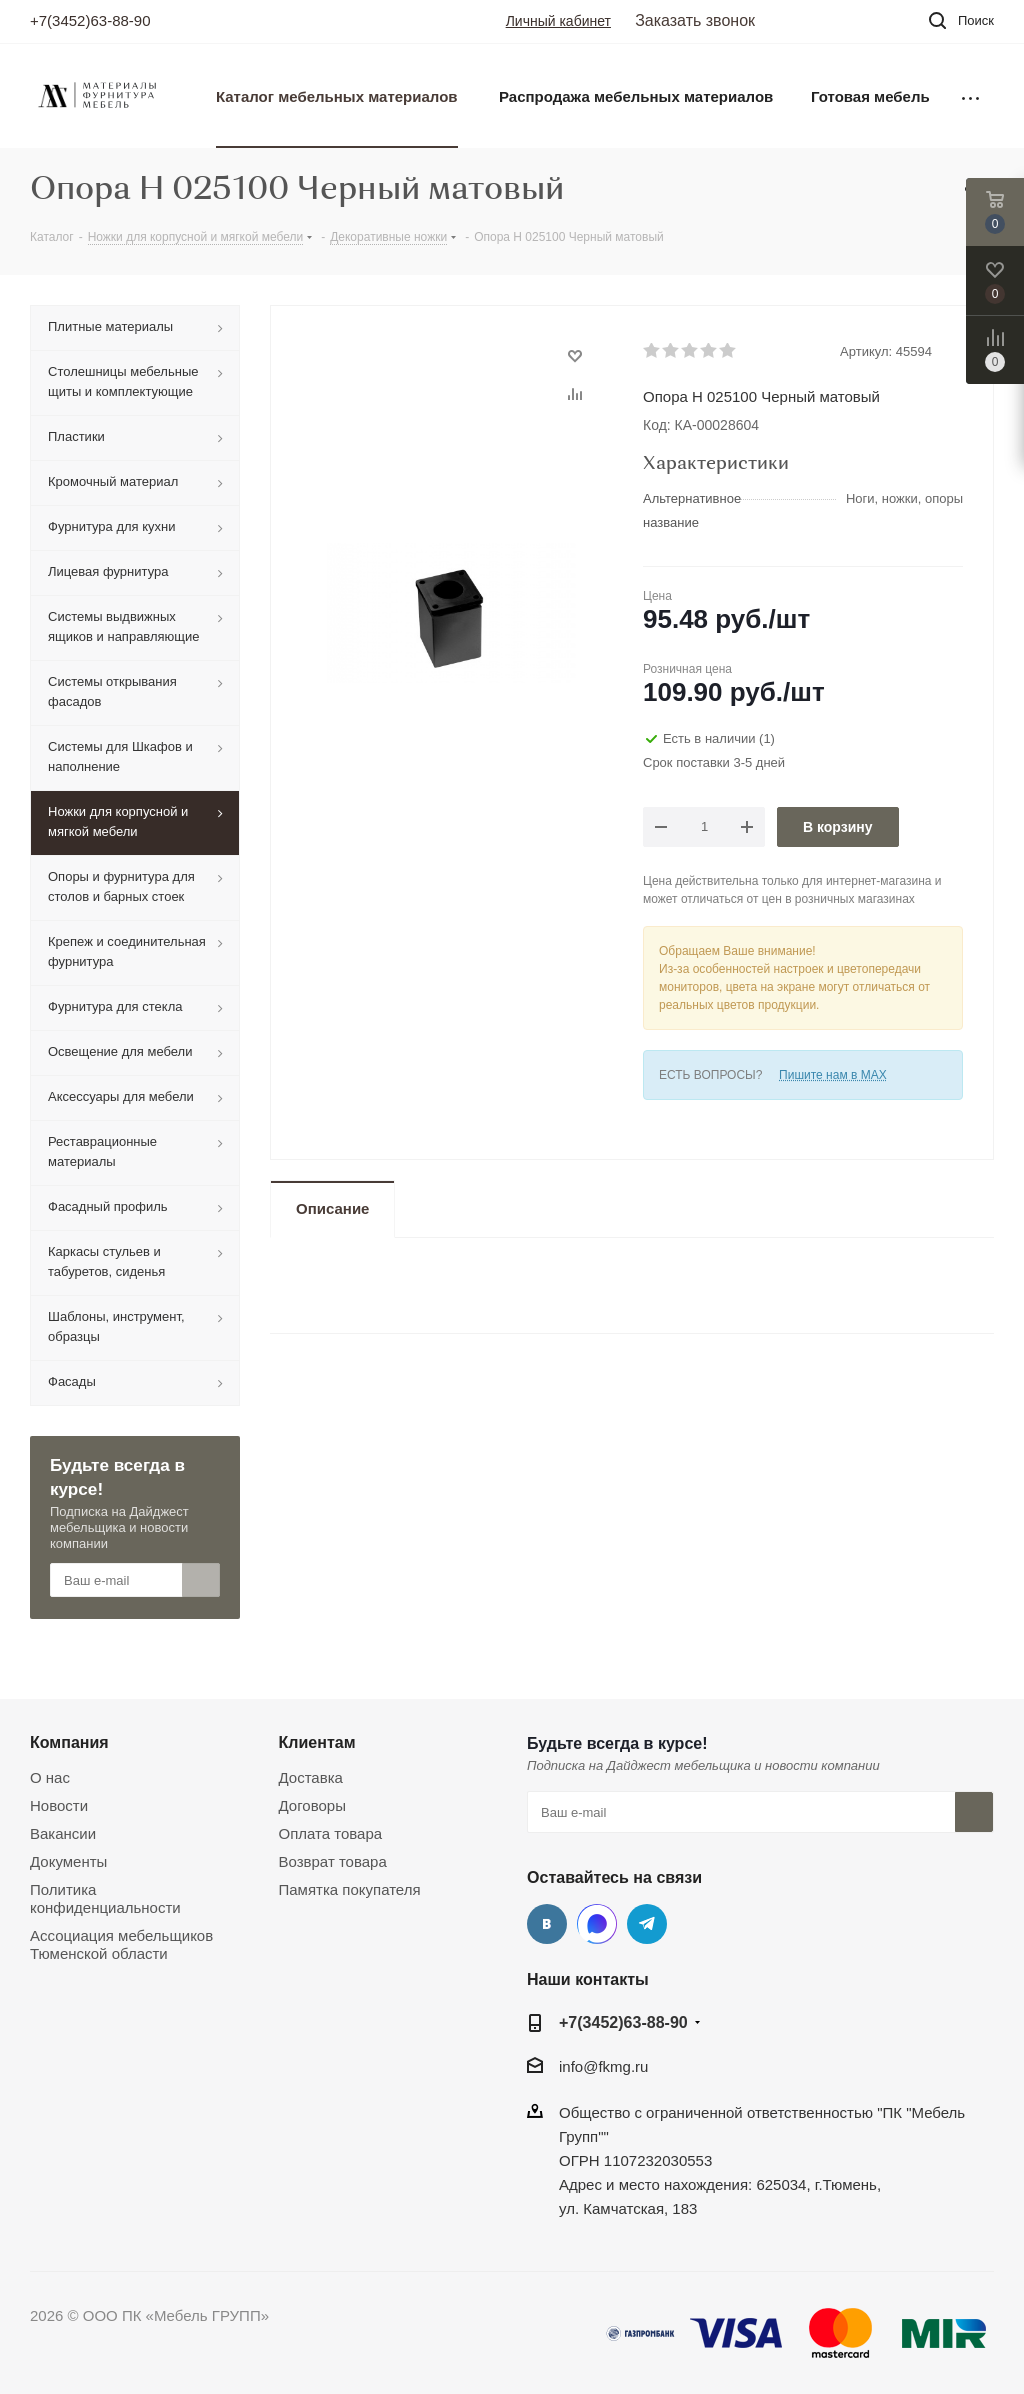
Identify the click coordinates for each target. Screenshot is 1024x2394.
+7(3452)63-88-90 (90, 20)
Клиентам (317, 1742)
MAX (597, 1924)
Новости (59, 1805)
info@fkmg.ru (603, 2066)
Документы (68, 1861)
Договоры (312, 1805)
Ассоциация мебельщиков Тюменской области (121, 1944)
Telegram (647, 1924)
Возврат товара (333, 1861)
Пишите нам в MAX (833, 1075)
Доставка (311, 1777)
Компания (69, 1742)
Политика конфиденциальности (105, 1898)
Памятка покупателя (350, 1889)
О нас (50, 1777)
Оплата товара (331, 1833)
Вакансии (63, 1833)
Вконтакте (547, 1924)
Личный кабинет (558, 21)
